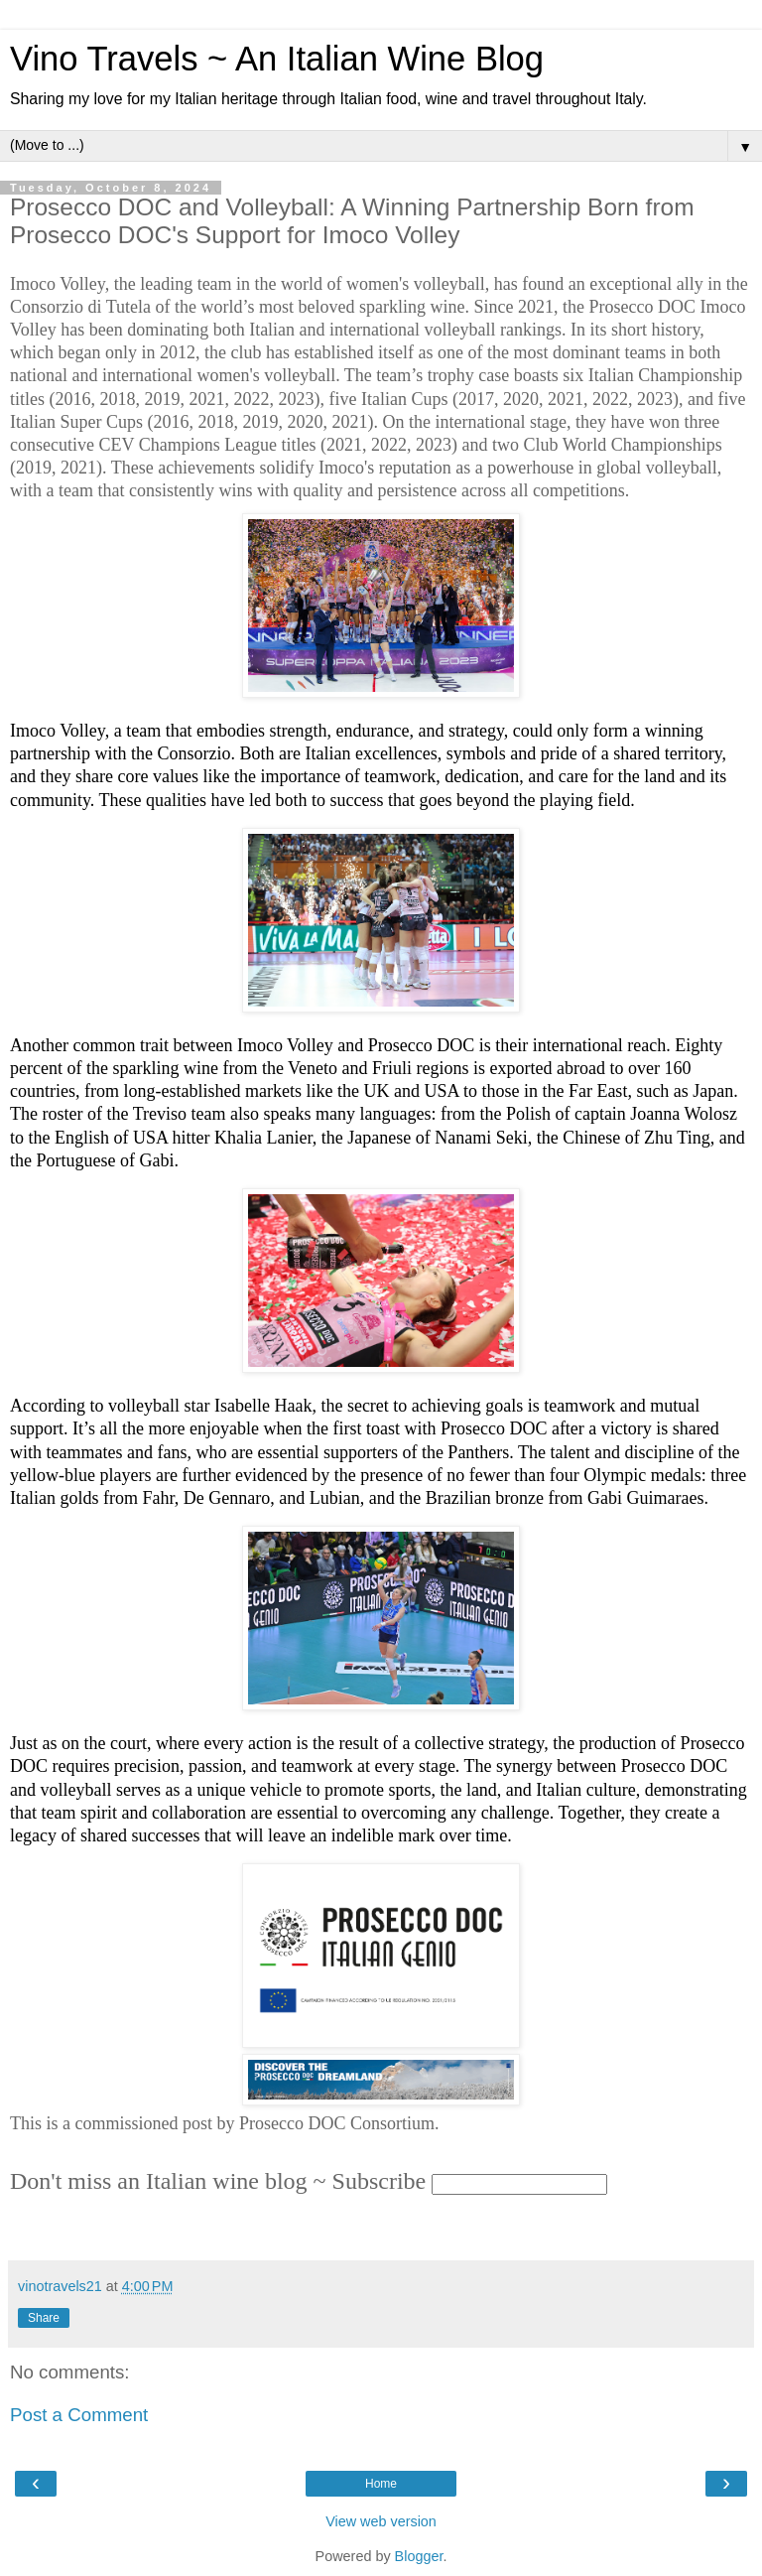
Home (381, 2484)
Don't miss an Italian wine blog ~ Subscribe (218, 2181)
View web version (381, 2521)
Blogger (419, 2556)
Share (44, 2318)
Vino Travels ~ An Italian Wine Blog (277, 58)
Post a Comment (79, 2414)
